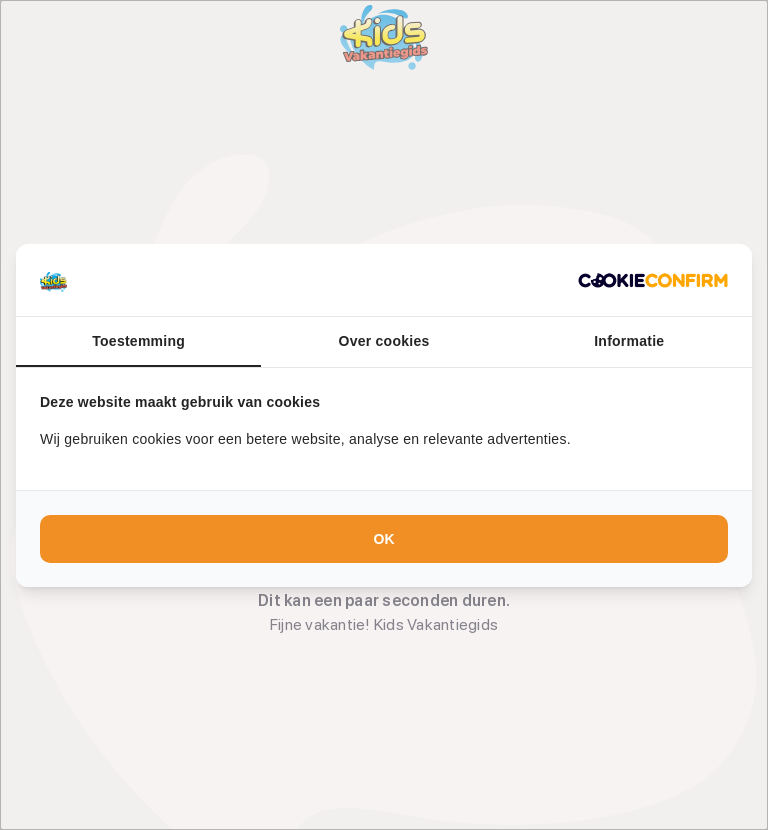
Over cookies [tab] (384, 341)
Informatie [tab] (629, 341)
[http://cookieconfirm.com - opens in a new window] (653, 280)
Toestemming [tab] (138, 341)
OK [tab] (384, 539)
